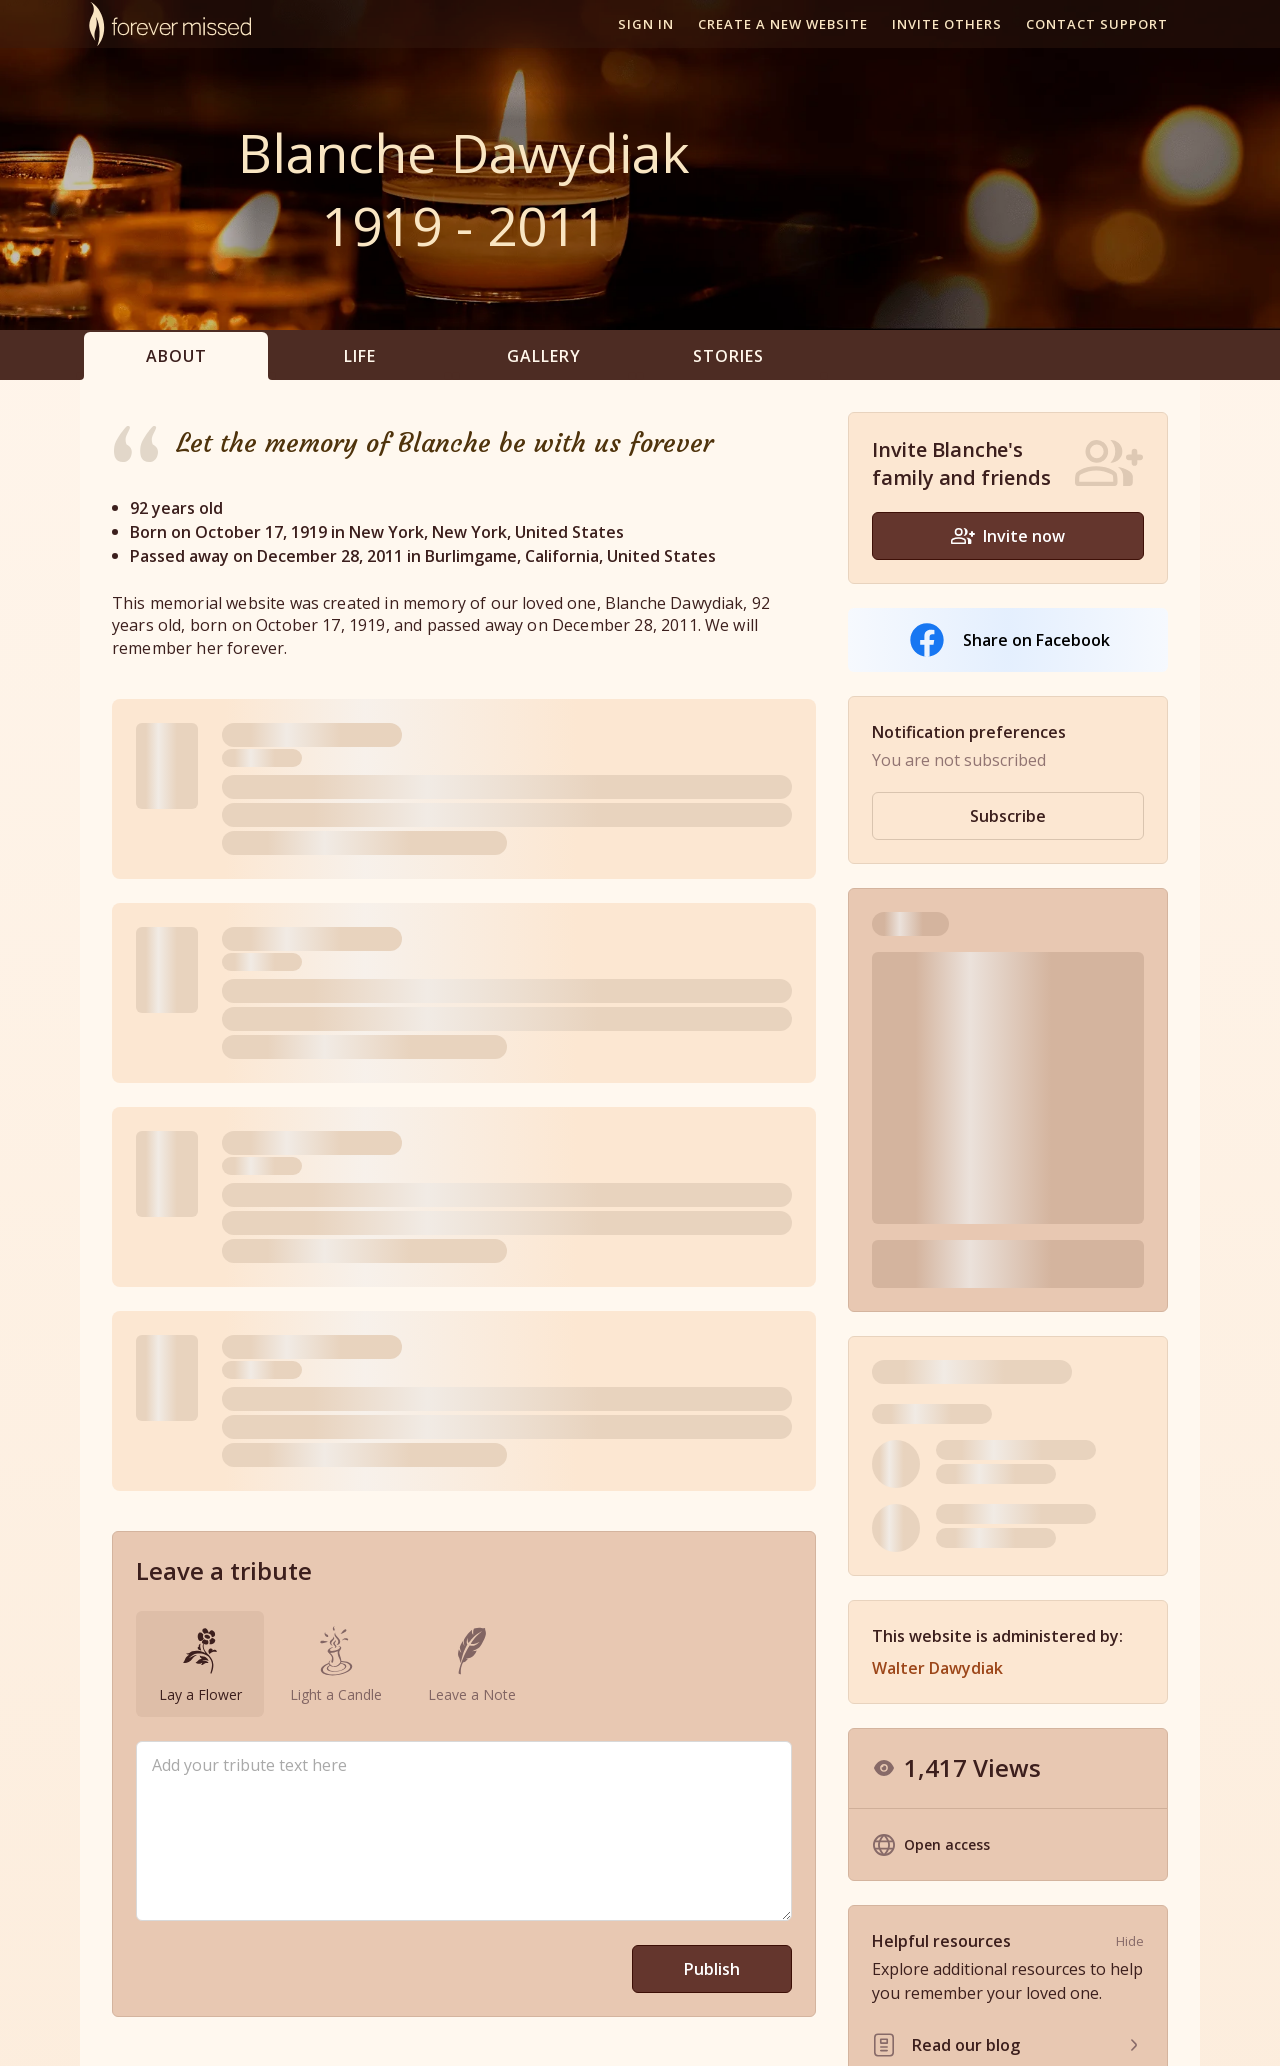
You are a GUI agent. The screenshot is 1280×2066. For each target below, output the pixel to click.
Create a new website (783, 24)
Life (360, 356)
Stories (728, 356)
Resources (796, 2029)
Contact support (1097, 24)
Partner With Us (695, 2029)
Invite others (947, 24)
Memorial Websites (565, 2029)
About (176, 356)
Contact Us (1164, 2029)
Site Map (1083, 2029)
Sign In (646, 24)
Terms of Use (890, 2029)
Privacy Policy (995, 2029)
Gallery (544, 356)
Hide (1130, 1637)
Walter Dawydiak (937, 1364)
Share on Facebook (1008, 640)
